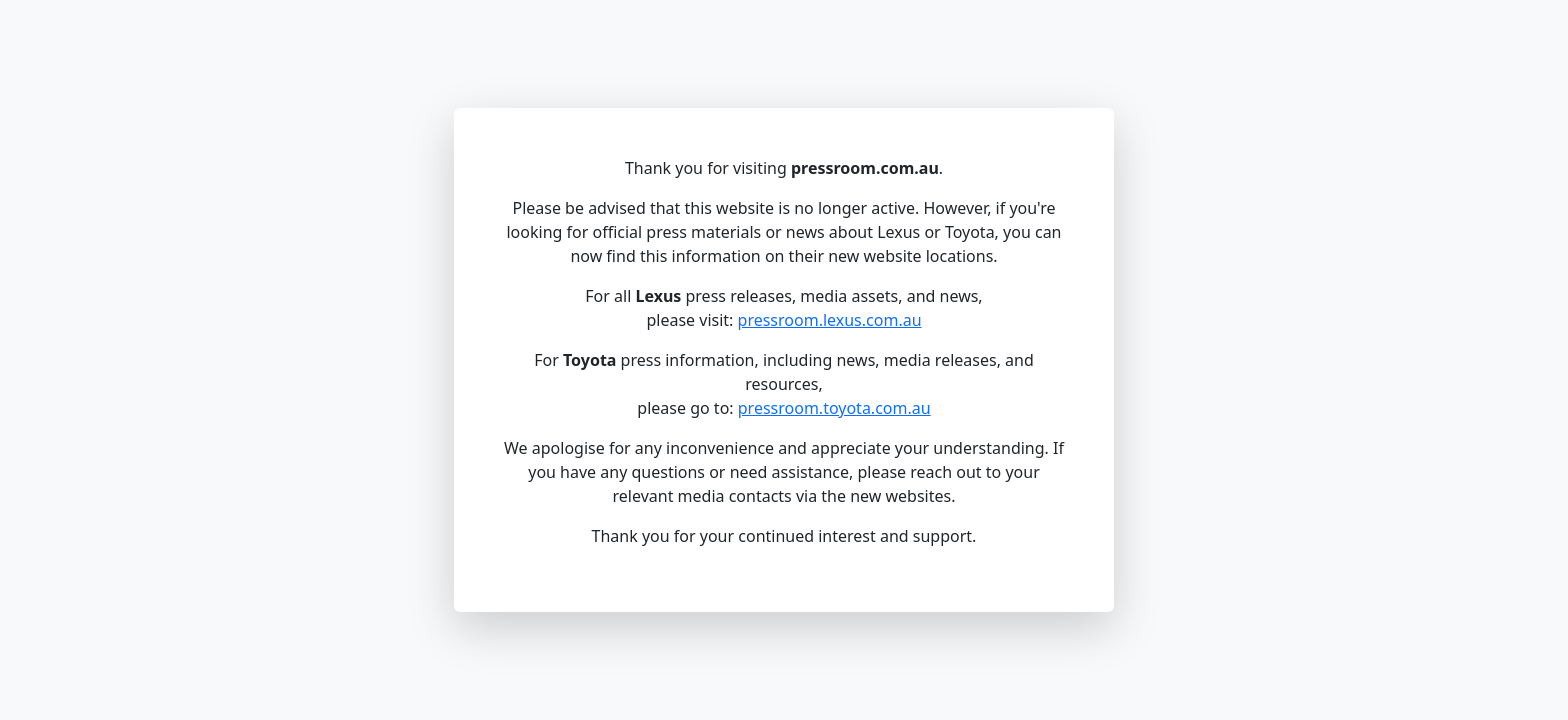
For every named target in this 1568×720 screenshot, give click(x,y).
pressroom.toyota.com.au (834, 408)
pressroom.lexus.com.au (830, 320)
